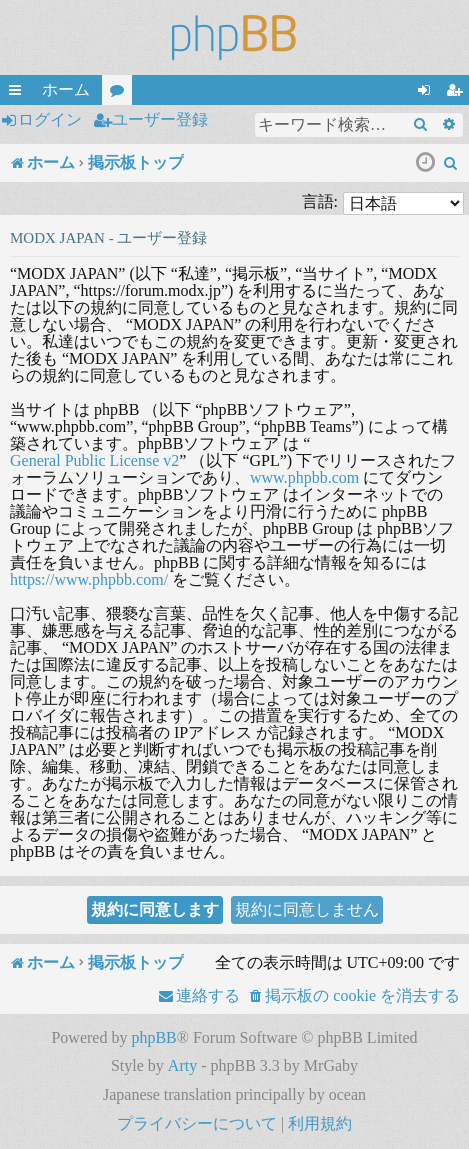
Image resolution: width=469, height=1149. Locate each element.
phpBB (153, 1037)
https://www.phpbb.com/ (89, 579)
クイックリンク (19, 93)
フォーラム (121, 93)
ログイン (50, 119)
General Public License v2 (94, 460)
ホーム (66, 89)
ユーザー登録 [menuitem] (458, 93)
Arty (182, 1065)
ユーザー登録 (160, 119)
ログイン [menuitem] (428, 93)
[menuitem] (451, 163)
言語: (320, 201)
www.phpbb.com (304, 477)
